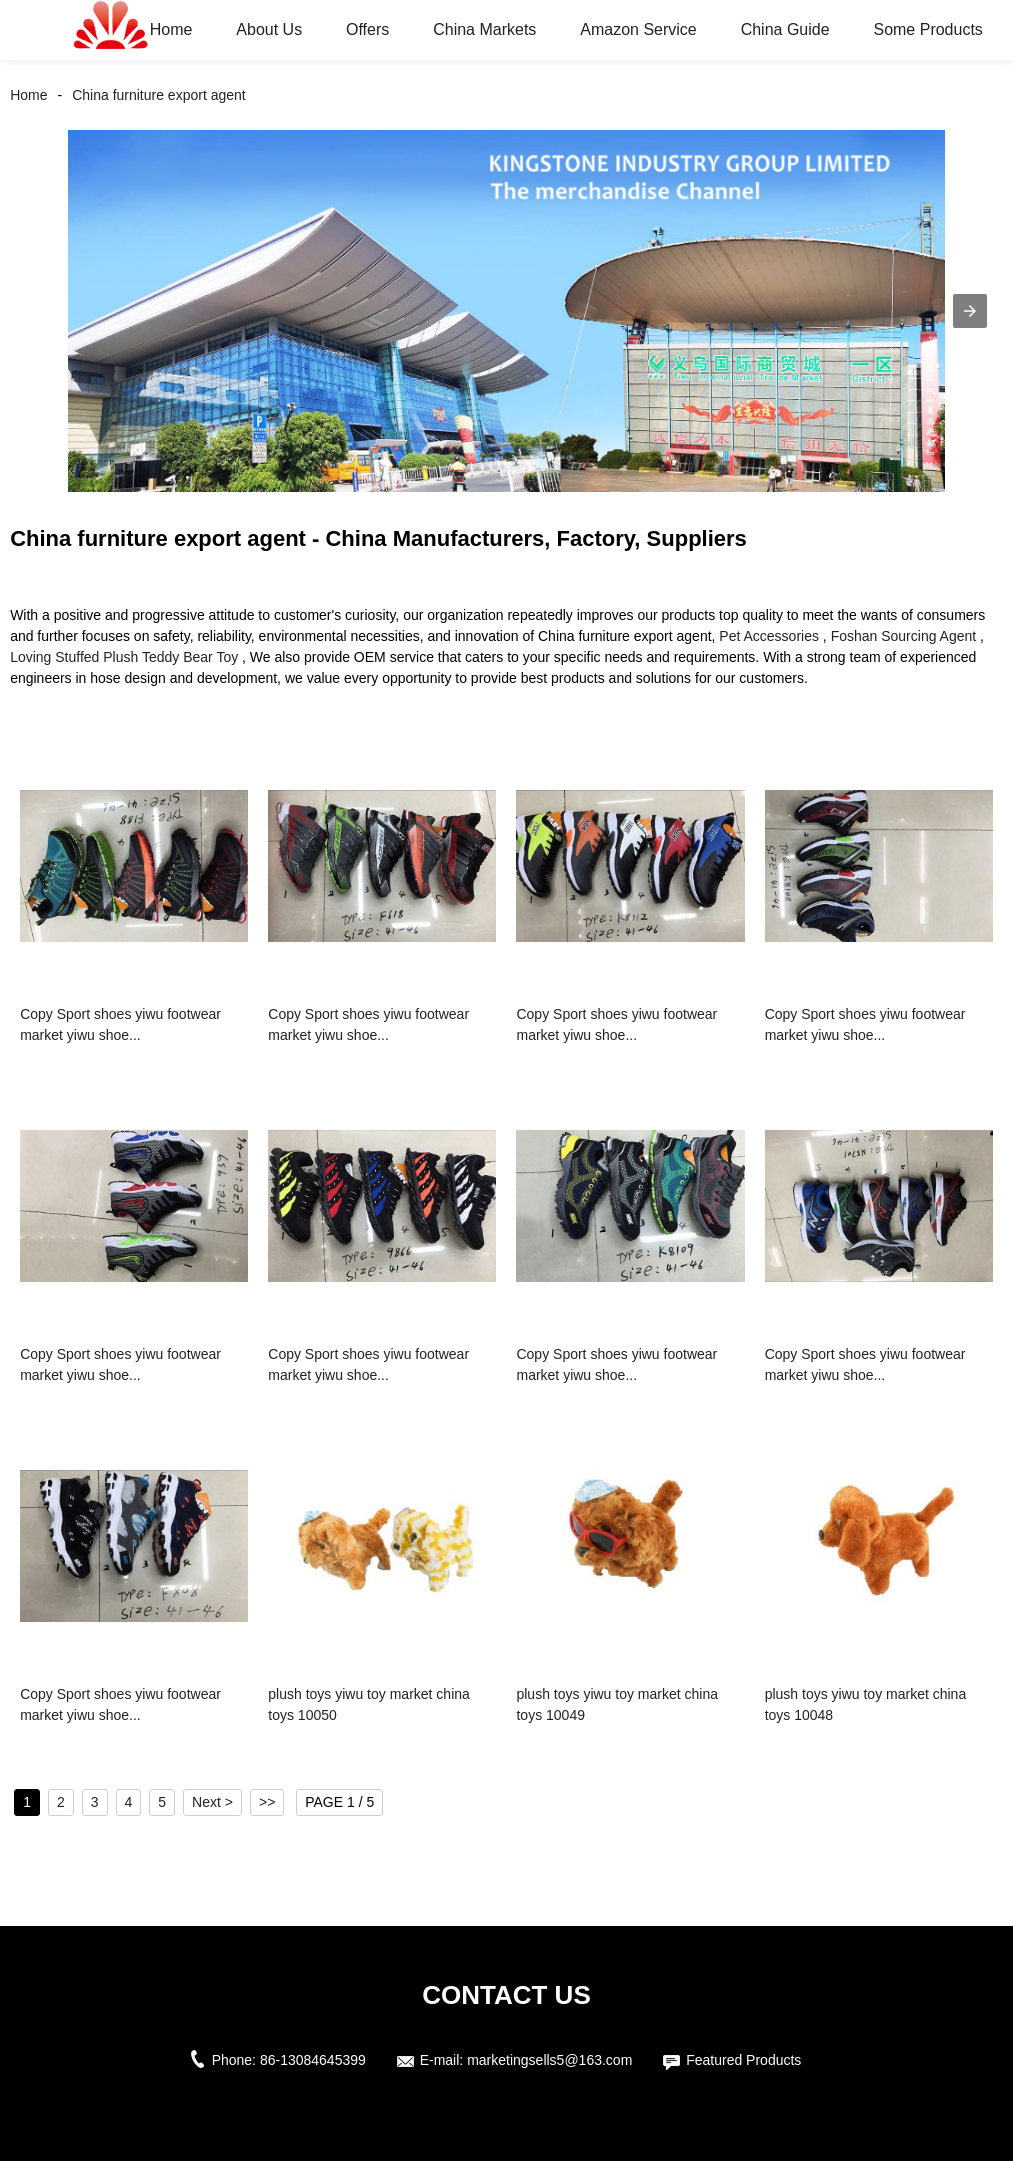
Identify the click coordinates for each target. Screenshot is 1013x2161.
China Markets (484, 29)
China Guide (785, 29)
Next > (212, 1802)
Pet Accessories (769, 636)
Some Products (927, 29)
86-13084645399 (313, 2060)
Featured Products (743, 2060)
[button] (970, 311)
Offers (367, 29)
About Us (269, 29)
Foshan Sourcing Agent (904, 636)
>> (267, 1802)
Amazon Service (638, 29)
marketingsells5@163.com (549, 2060)
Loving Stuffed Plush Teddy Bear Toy (124, 657)
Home (171, 29)
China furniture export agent (159, 95)
